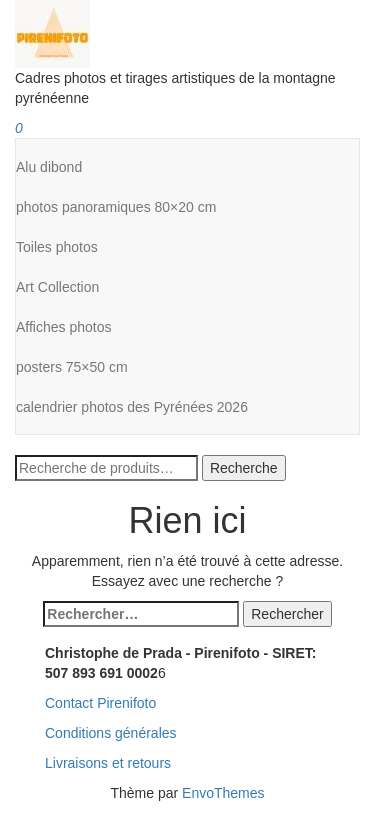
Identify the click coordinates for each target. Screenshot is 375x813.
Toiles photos (57, 247)
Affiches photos (63, 327)
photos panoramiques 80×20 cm (116, 207)
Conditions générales (111, 733)
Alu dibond (49, 167)
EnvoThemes (223, 793)
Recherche (244, 468)
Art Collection (57, 287)
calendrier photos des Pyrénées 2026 (132, 407)
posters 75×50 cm (72, 367)
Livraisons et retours (108, 763)
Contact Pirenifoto (100, 703)
